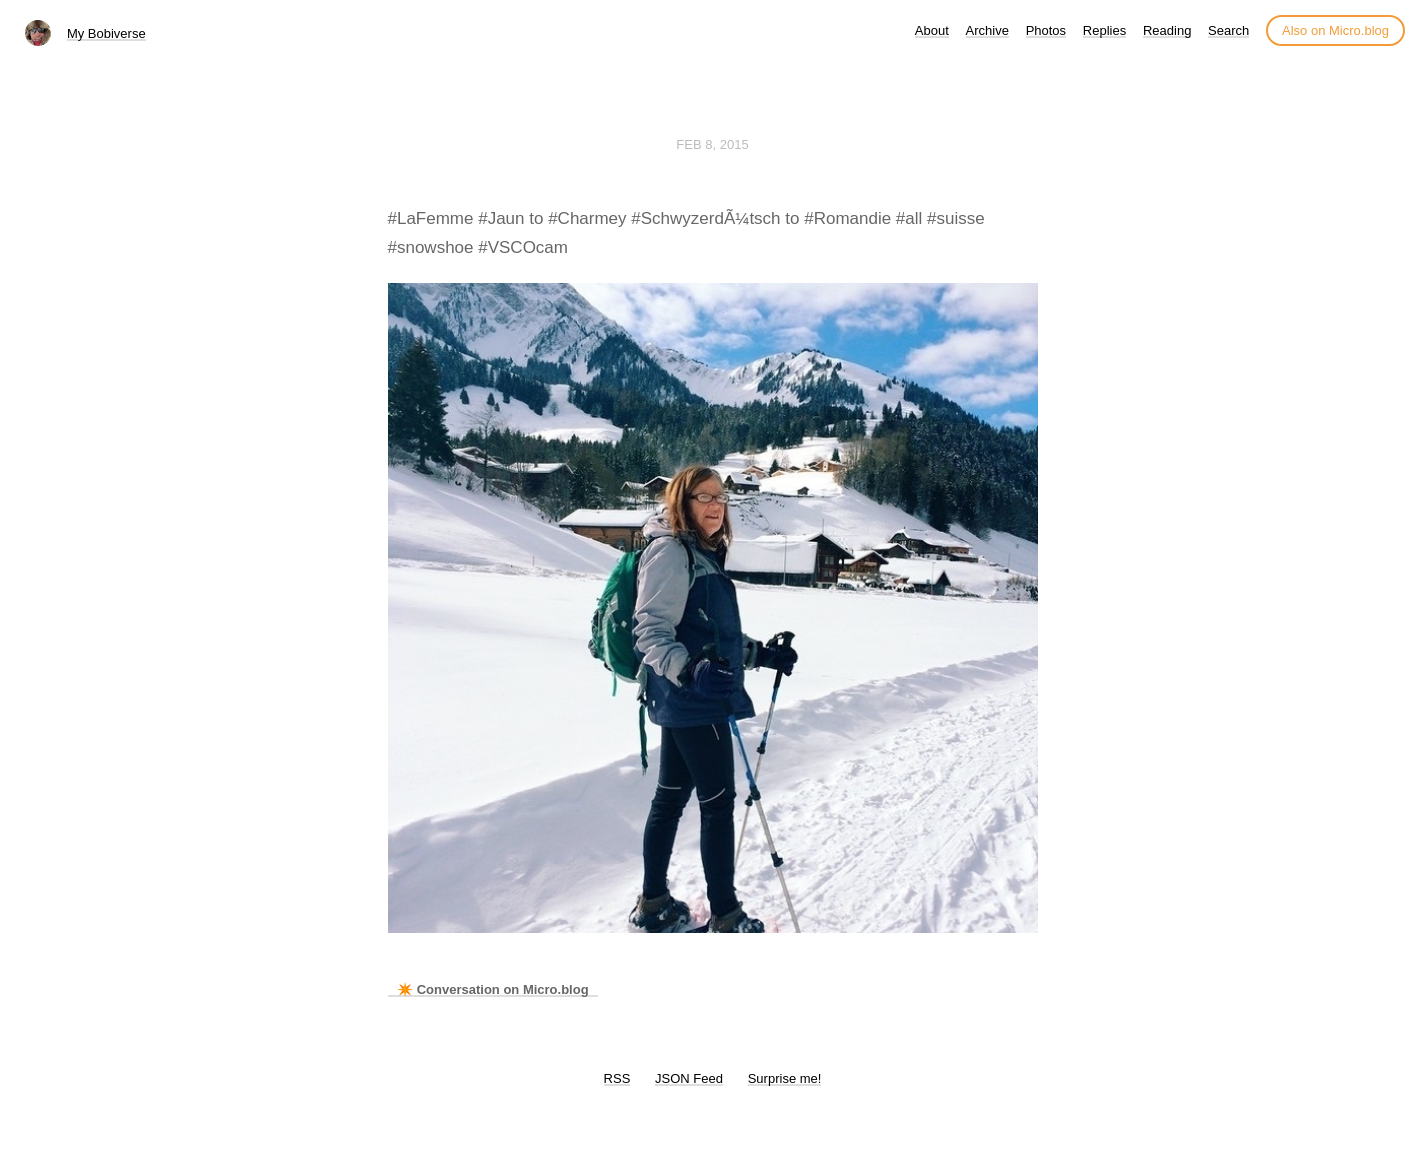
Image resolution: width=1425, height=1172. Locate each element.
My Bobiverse (106, 33)
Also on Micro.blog (1335, 30)
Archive (987, 30)
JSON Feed (689, 1078)
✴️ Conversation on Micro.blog (493, 989)
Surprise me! (785, 1078)
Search (1228, 30)
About (932, 30)
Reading (1167, 30)
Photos (1046, 30)
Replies (1104, 30)
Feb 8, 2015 (712, 144)
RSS (617, 1078)
